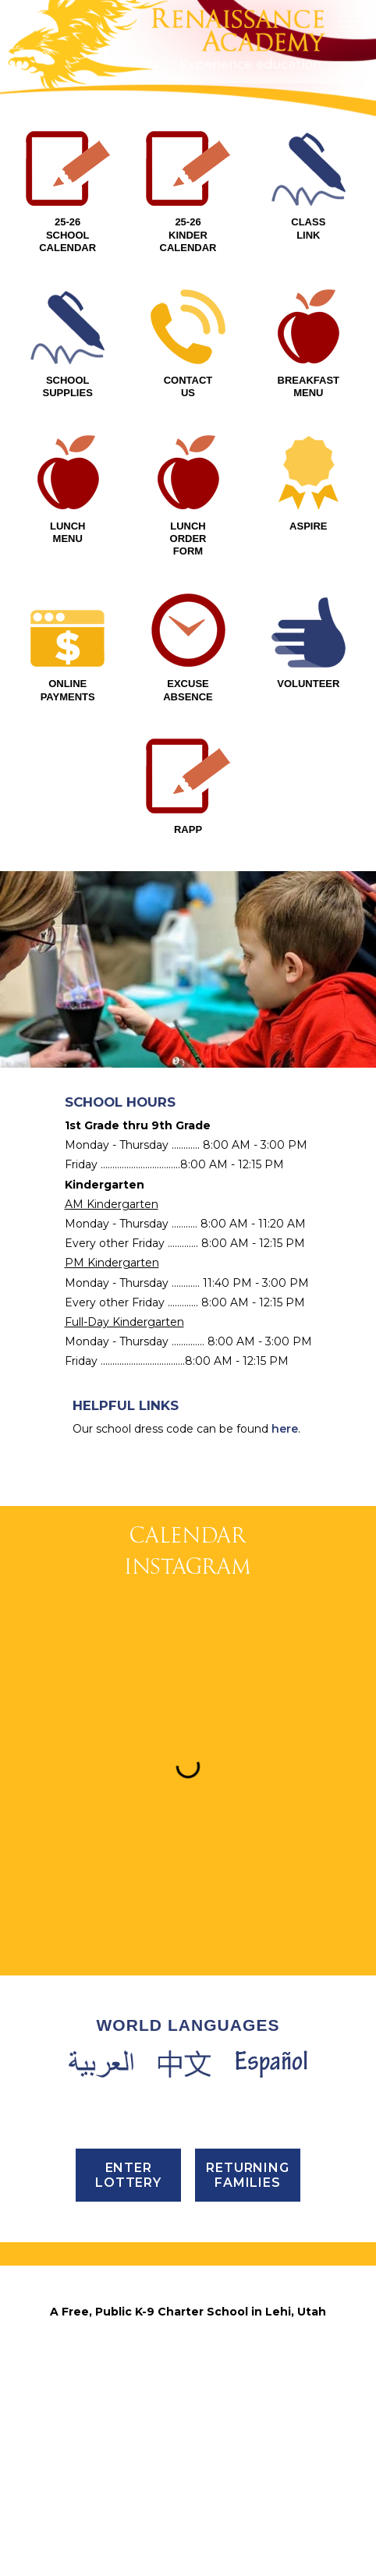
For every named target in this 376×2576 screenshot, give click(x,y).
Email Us (188, 2434)
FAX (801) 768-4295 (187, 2393)
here (284, 1429)
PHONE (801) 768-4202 (187, 2373)
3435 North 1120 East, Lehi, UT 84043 (187, 2332)
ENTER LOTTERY (128, 2175)
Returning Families (247, 2175)
